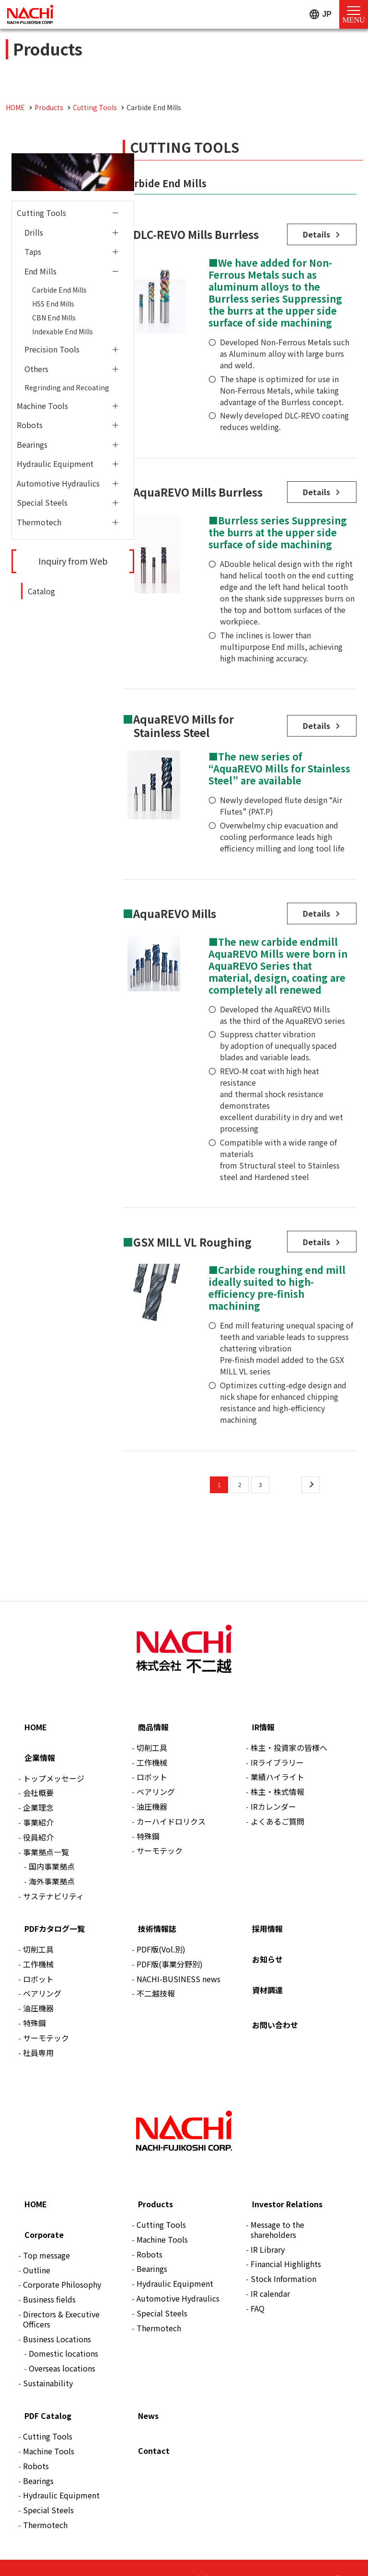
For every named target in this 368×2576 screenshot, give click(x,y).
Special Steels (42, 502)
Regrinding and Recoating (66, 387)
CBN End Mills (54, 317)
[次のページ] (310, 1475)
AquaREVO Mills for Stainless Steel (183, 720)
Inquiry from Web (73, 561)
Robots (30, 425)
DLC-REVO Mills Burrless (196, 233)
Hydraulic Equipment (55, 463)
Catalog (41, 591)
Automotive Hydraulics (58, 483)
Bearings (32, 444)
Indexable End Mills (62, 331)
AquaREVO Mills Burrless (198, 488)
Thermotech (39, 522)
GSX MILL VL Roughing (192, 1233)
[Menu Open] (353, 14)
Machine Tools (42, 405)
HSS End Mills (53, 303)
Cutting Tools (41, 212)
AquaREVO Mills (174, 907)
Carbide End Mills (59, 290)
